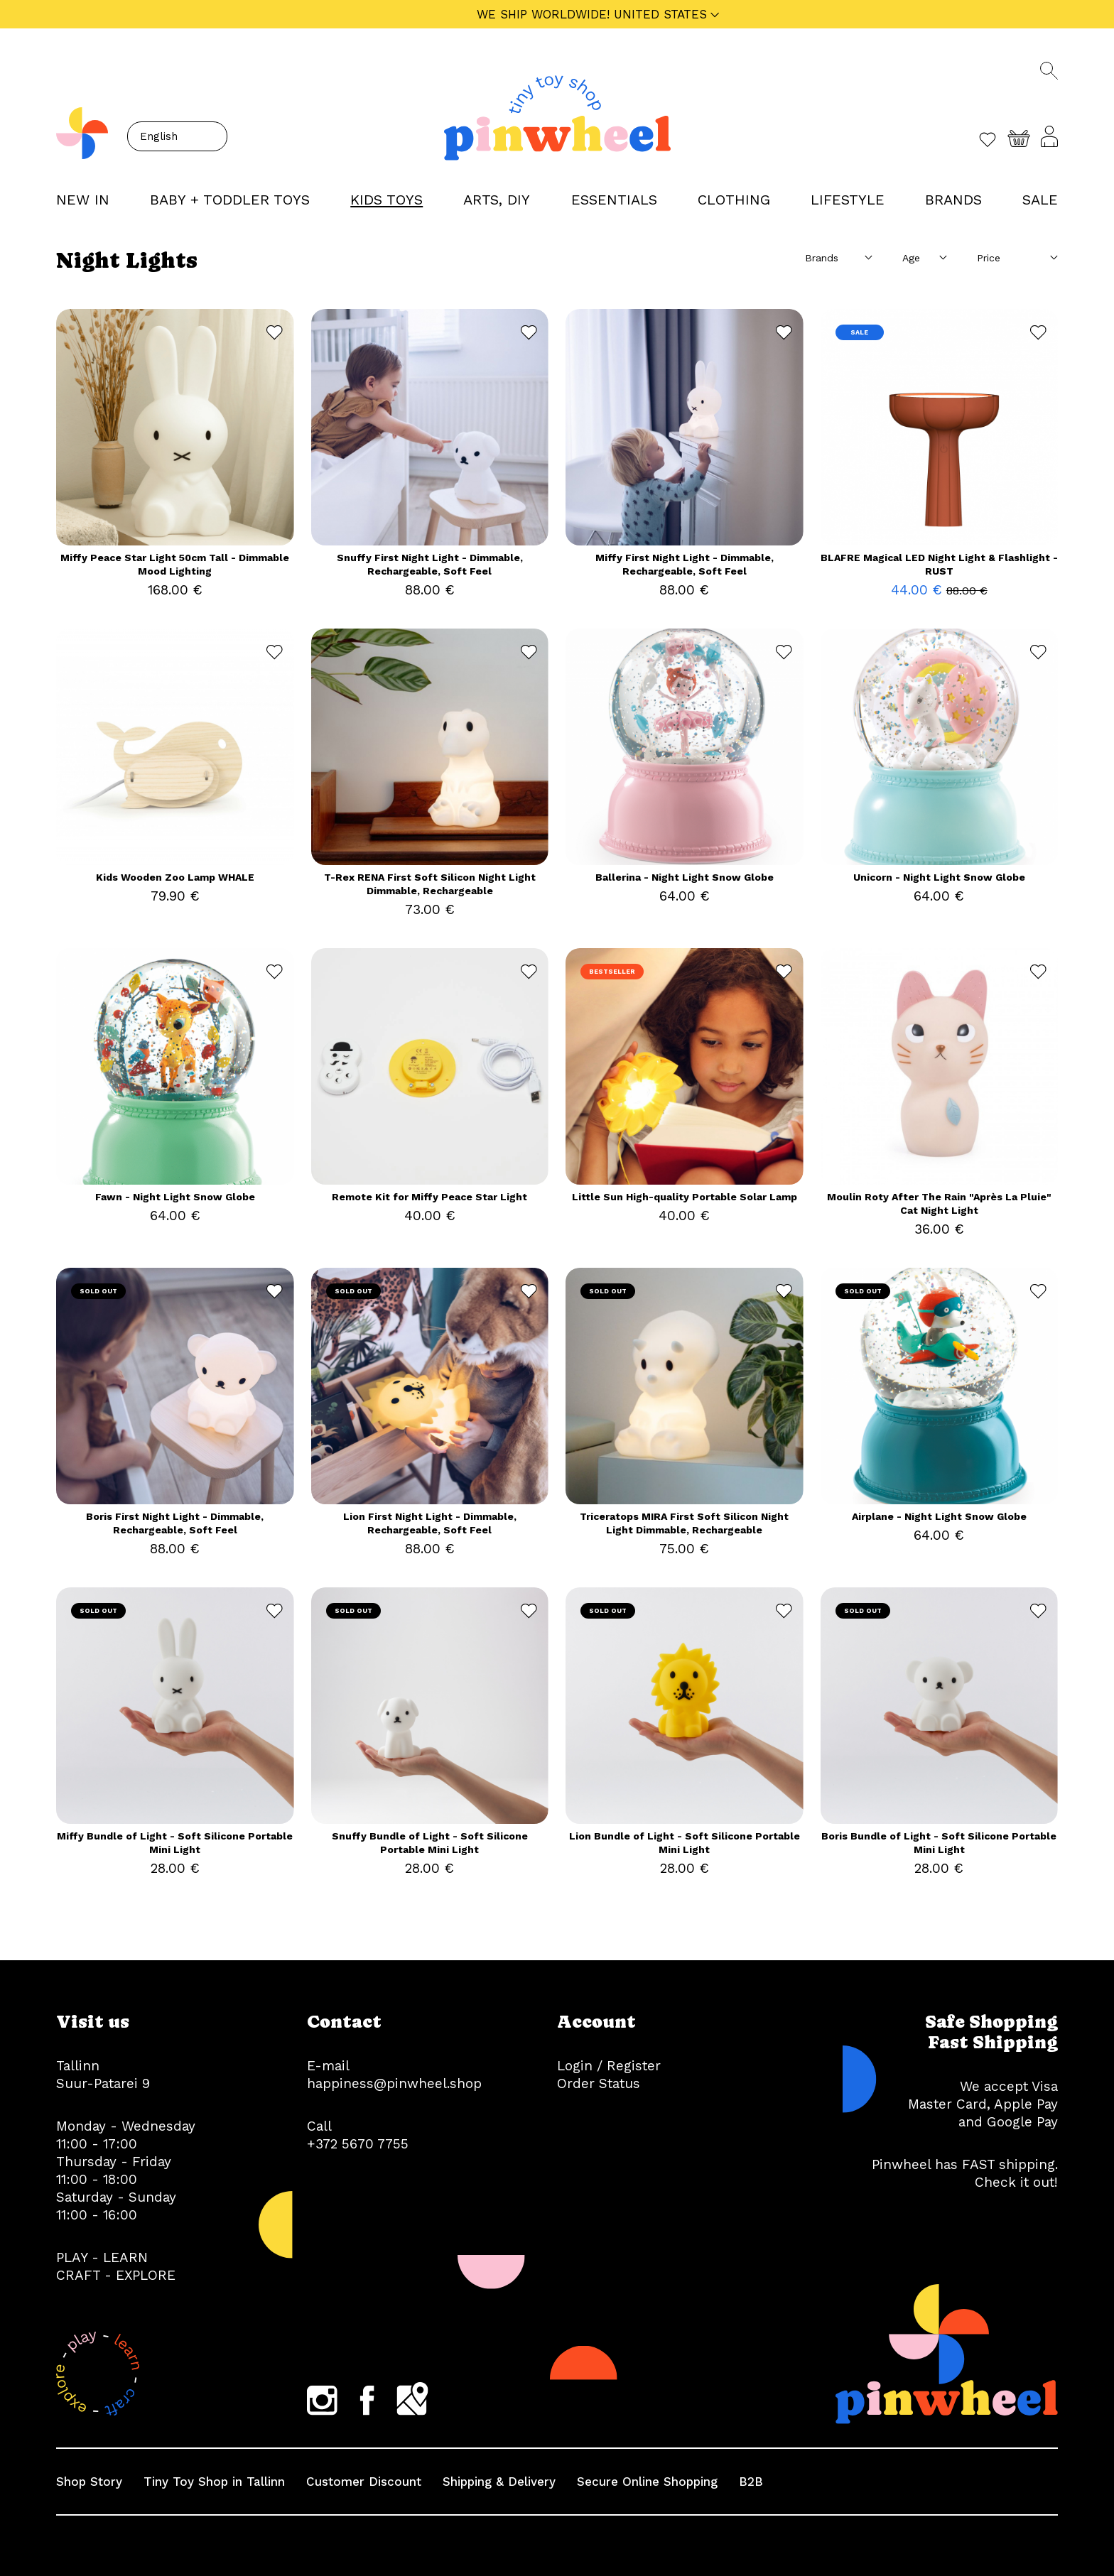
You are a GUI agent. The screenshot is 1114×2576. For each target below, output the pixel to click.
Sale (1040, 199)
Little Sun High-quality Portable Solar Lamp (684, 1196)
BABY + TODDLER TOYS (230, 199)
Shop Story (89, 2481)
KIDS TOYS (386, 199)
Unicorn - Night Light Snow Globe (939, 877)
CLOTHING (734, 199)
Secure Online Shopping (647, 2481)
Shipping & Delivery (499, 2481)
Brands (953, 199)
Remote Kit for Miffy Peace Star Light (429, 1196)
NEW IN (82, 199)
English (159, 136)
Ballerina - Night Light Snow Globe (684, 877)
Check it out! (1016, 2182)
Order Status (598, 2083)
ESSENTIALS (614, 199)
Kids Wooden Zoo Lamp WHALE (175, 877)
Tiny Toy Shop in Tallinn (214, 2481)
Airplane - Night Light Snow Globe (939, 1516)
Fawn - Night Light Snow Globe (175, 1196)
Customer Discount (363, 2481)
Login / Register (609, 2066)
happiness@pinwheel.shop (394, 2083)
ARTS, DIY (496, 199)
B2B (751, 2481)
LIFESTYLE (848, 199)
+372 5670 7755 (358, 2144)
